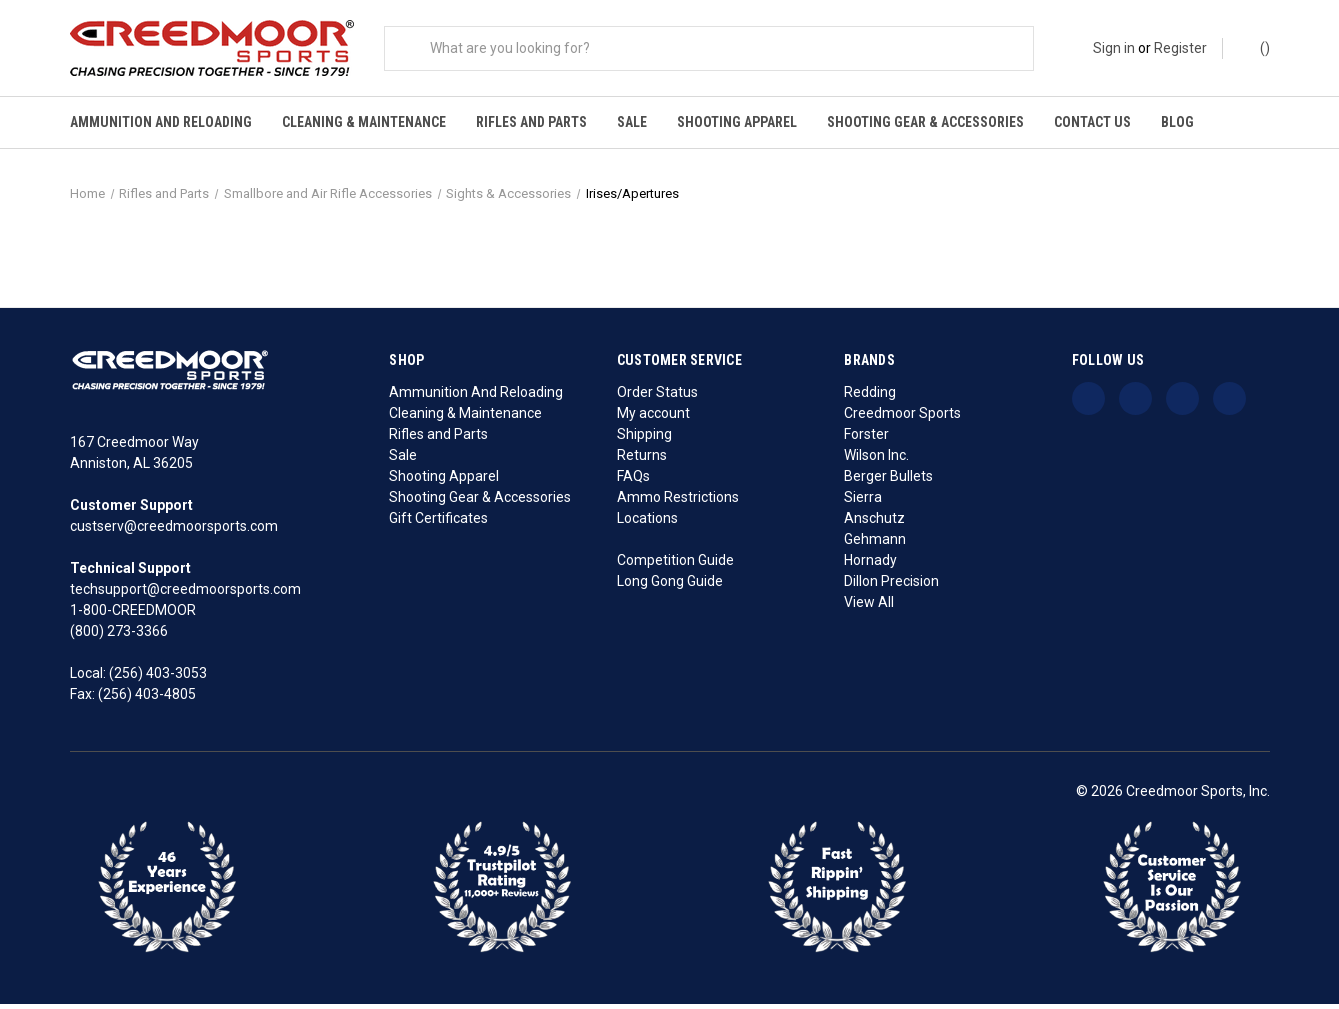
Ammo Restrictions (678, 502)
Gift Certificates (438, 523)
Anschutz (874, 523)
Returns (642, 460)
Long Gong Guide (670, 586)
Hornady (870, 565)
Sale (632, 122)
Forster (866, 439)
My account (653, 418)
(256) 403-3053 (158, 679)
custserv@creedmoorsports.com (174, 532)
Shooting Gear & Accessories (925, 122)
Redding (870, 397)
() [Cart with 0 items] (1255, 47)
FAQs (633, 481)
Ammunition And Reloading (161, 122)
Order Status (657, 397)
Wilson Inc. (876, 460)
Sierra (863, 502)
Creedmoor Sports (902, 418)
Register (1180, 48)
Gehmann (875, 544)
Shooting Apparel (737, 122)
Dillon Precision (891, 586)
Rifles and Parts (531, 122)
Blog (1177, 122)
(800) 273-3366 (119, 637)
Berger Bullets (888, 481)
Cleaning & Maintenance (364, 122)
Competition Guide (675, 565)
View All (869, 607)
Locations (647, 523)
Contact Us (1092, 122)
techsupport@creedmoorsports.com (185, 595)
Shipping (644, 439)
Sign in (1114, 48)
